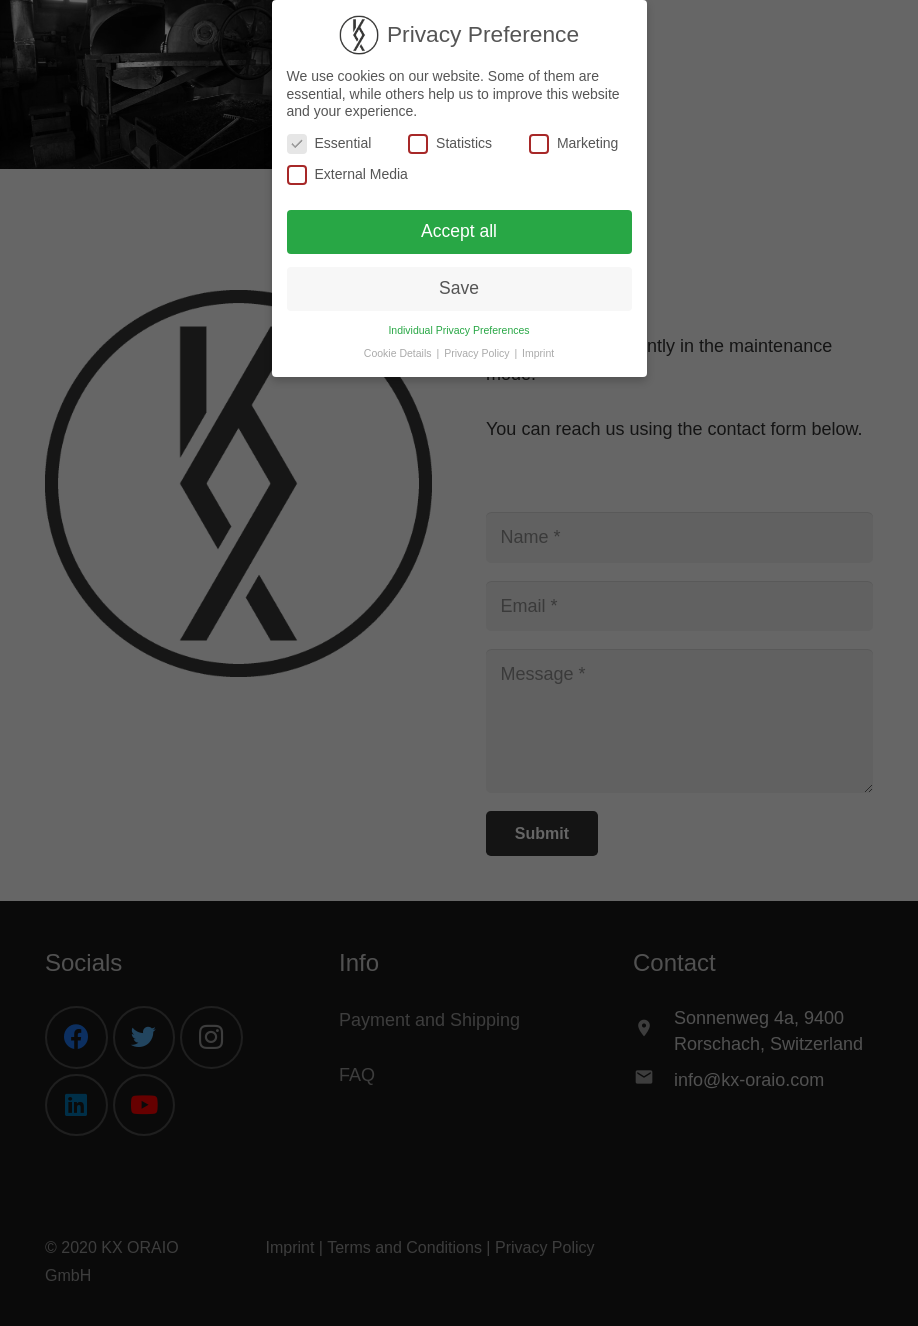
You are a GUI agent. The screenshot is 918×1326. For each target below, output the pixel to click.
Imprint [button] (538, 353)
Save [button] (459, 288)
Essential (329, 143)
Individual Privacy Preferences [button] (458, 330)
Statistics (450, 143)
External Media (347, 174)
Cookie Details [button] (399, 353)
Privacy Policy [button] (478, 353)
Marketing (573, 143)
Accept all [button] (459, 231)
